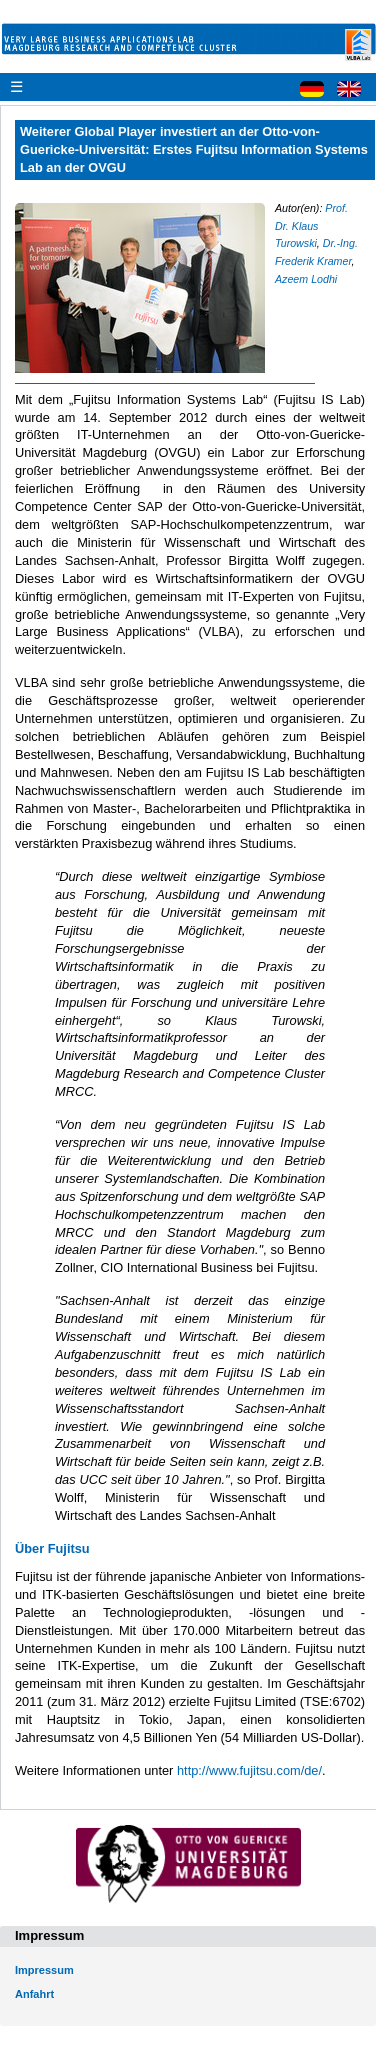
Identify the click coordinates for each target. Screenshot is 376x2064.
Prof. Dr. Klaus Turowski (311, 226)
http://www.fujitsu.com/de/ (249, 1770)
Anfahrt (34, 1994)
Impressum (44, 1970)
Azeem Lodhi (306, 279)
